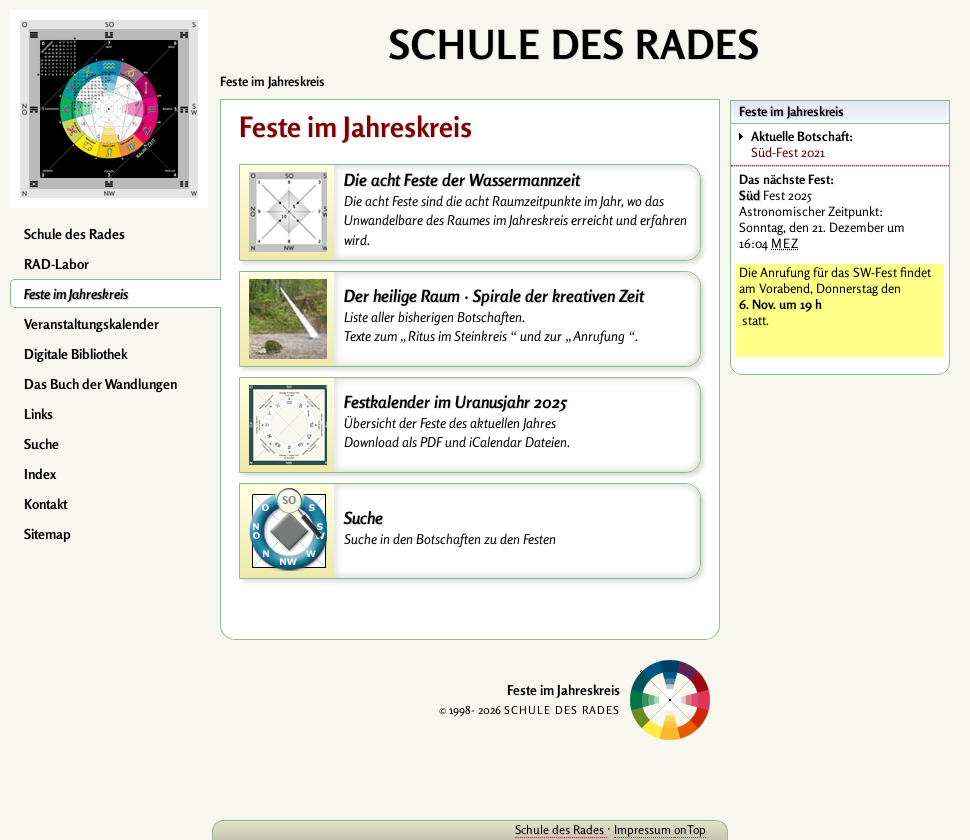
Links (38, 414)
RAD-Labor (56, 264)
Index (40, 474)
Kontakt (45, 504)
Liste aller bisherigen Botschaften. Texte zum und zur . (491, 326)
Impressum (644, 829)
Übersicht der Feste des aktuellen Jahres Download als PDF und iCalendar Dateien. (457, 432)
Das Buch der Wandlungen (100, 384)
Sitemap (47, 534)
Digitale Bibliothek (75, 354)
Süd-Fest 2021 (849, 144)
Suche (41, 444)
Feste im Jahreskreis (76, 294)
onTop (690, 829)
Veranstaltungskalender (91, 324)
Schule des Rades (74, 234)
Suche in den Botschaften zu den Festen (450, 539)
